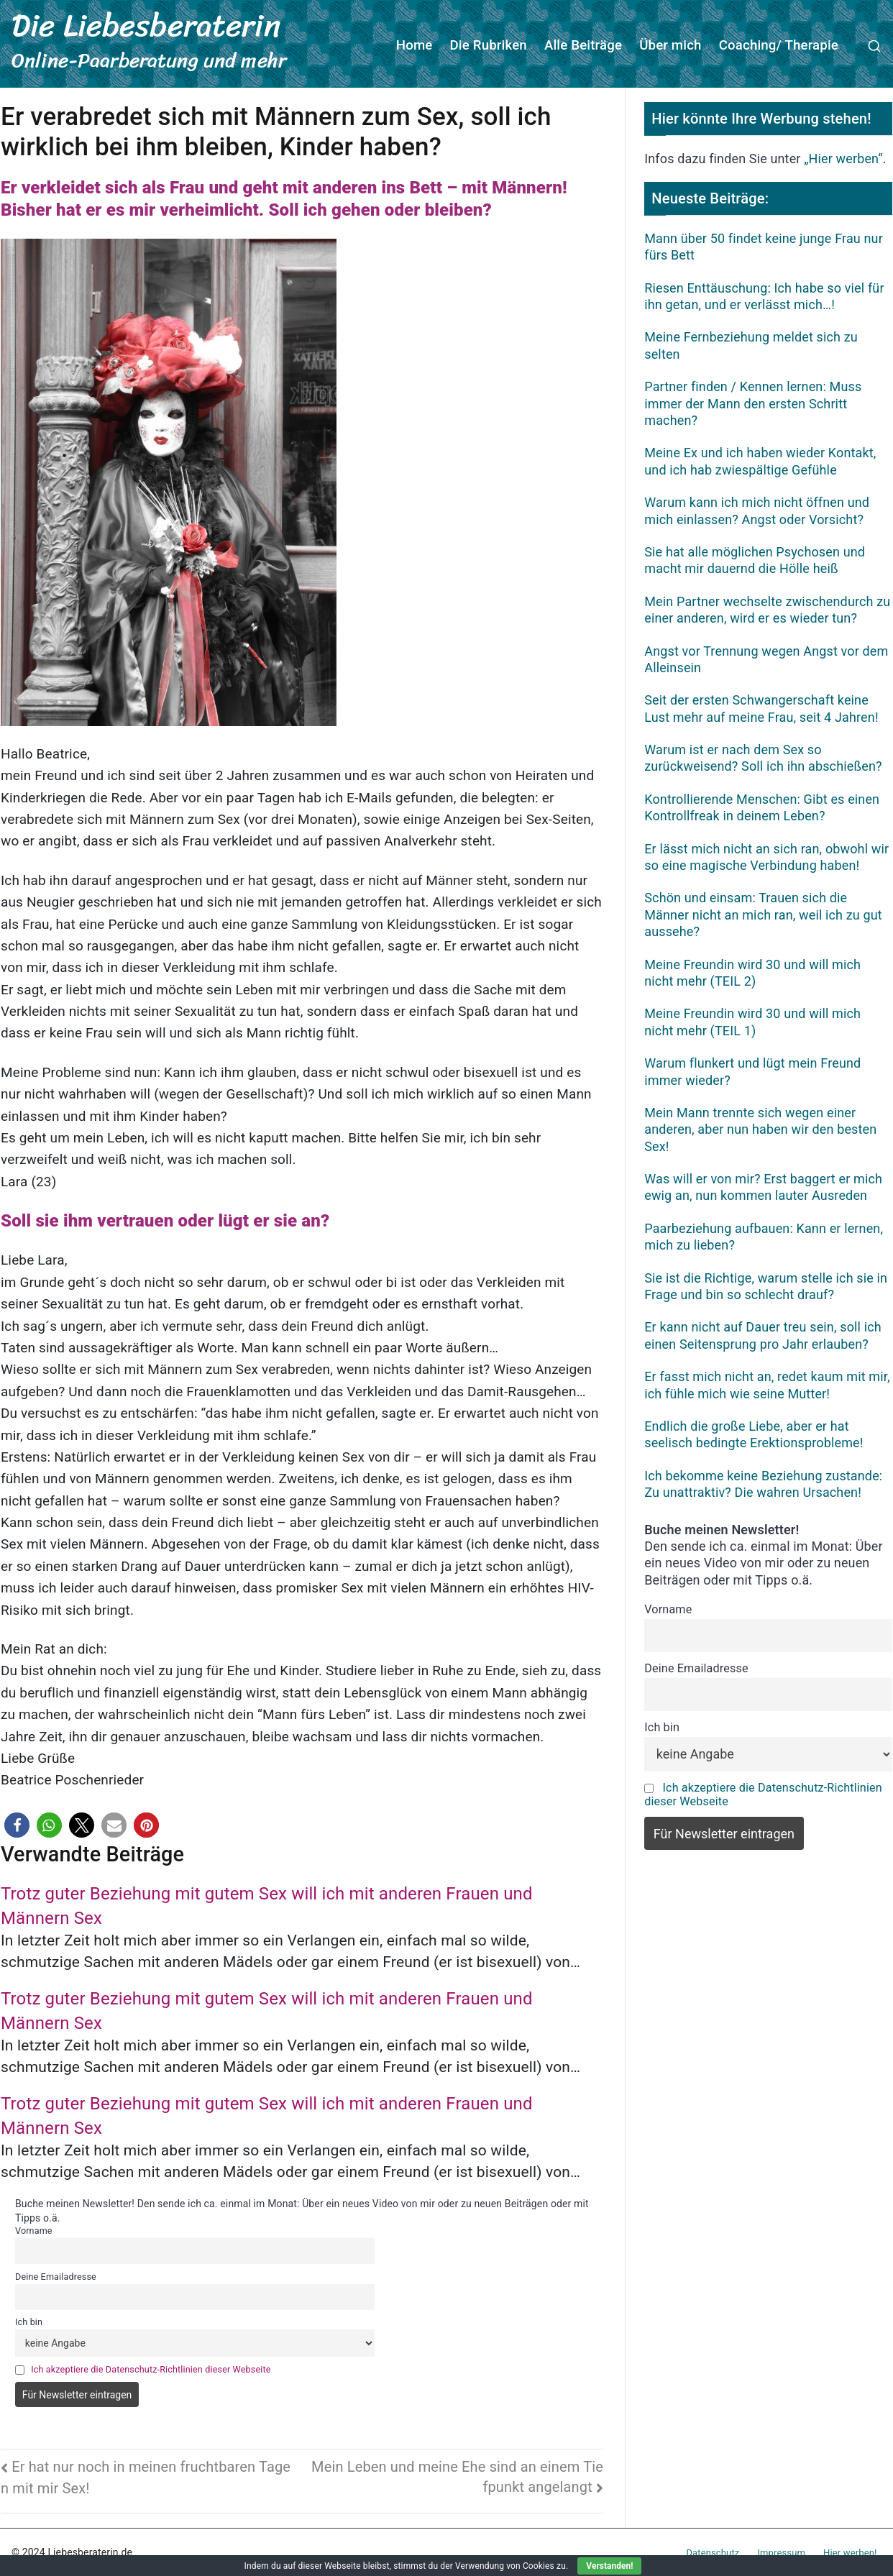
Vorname (33, 2229)
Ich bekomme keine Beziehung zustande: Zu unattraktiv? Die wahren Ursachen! (763, 1482)
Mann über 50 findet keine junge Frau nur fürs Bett (763, 245)
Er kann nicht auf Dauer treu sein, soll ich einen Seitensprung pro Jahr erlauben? (762, 1334)
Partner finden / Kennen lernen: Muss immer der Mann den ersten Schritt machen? (752, 402)
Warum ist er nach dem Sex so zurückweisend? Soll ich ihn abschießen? (762, 757)
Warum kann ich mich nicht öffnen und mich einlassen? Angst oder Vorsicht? (756, 510)
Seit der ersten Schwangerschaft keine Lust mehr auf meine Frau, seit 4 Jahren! (761, 707)
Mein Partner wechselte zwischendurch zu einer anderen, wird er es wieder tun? (767, 608)
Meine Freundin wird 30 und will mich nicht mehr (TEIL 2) (752, 971)
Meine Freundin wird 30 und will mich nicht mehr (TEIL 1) (752, 1021)
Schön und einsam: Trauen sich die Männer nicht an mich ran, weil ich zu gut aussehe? (763, 913)
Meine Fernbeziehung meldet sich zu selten (751, 344)
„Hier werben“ (843, 157)
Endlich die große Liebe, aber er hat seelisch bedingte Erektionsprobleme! (753, 1433)
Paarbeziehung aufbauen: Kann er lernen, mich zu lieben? (763, 1235)
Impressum (781, 2551)
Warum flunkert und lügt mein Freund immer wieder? (752, 1070)
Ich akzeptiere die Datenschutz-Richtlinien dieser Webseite (150, 2367)
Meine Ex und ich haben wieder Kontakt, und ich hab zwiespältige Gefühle (760, 460)
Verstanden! (609, 2566)
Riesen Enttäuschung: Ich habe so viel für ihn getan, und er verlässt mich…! (764, 295)
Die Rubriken (488, 44)
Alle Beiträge (583, 44)
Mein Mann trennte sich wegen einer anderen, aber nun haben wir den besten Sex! (760, 1128)
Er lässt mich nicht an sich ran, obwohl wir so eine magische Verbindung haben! (766, 855)
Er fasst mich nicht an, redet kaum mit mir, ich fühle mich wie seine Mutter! (766, 1384)
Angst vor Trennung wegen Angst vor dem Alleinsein (766, 658)
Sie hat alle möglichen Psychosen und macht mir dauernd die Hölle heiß (754, 558)
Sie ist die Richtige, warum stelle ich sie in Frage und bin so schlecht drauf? (765, 1285)
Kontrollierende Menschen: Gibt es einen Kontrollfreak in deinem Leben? (761, 806)
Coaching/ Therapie (778, 44)
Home (414, 44)
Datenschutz (712, 2551)
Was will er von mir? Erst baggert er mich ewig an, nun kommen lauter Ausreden (763, 1186)
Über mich (670, 44)
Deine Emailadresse (55, 2275)
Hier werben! (849, 2551)
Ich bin (28, 2321)
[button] (16, 1823)
